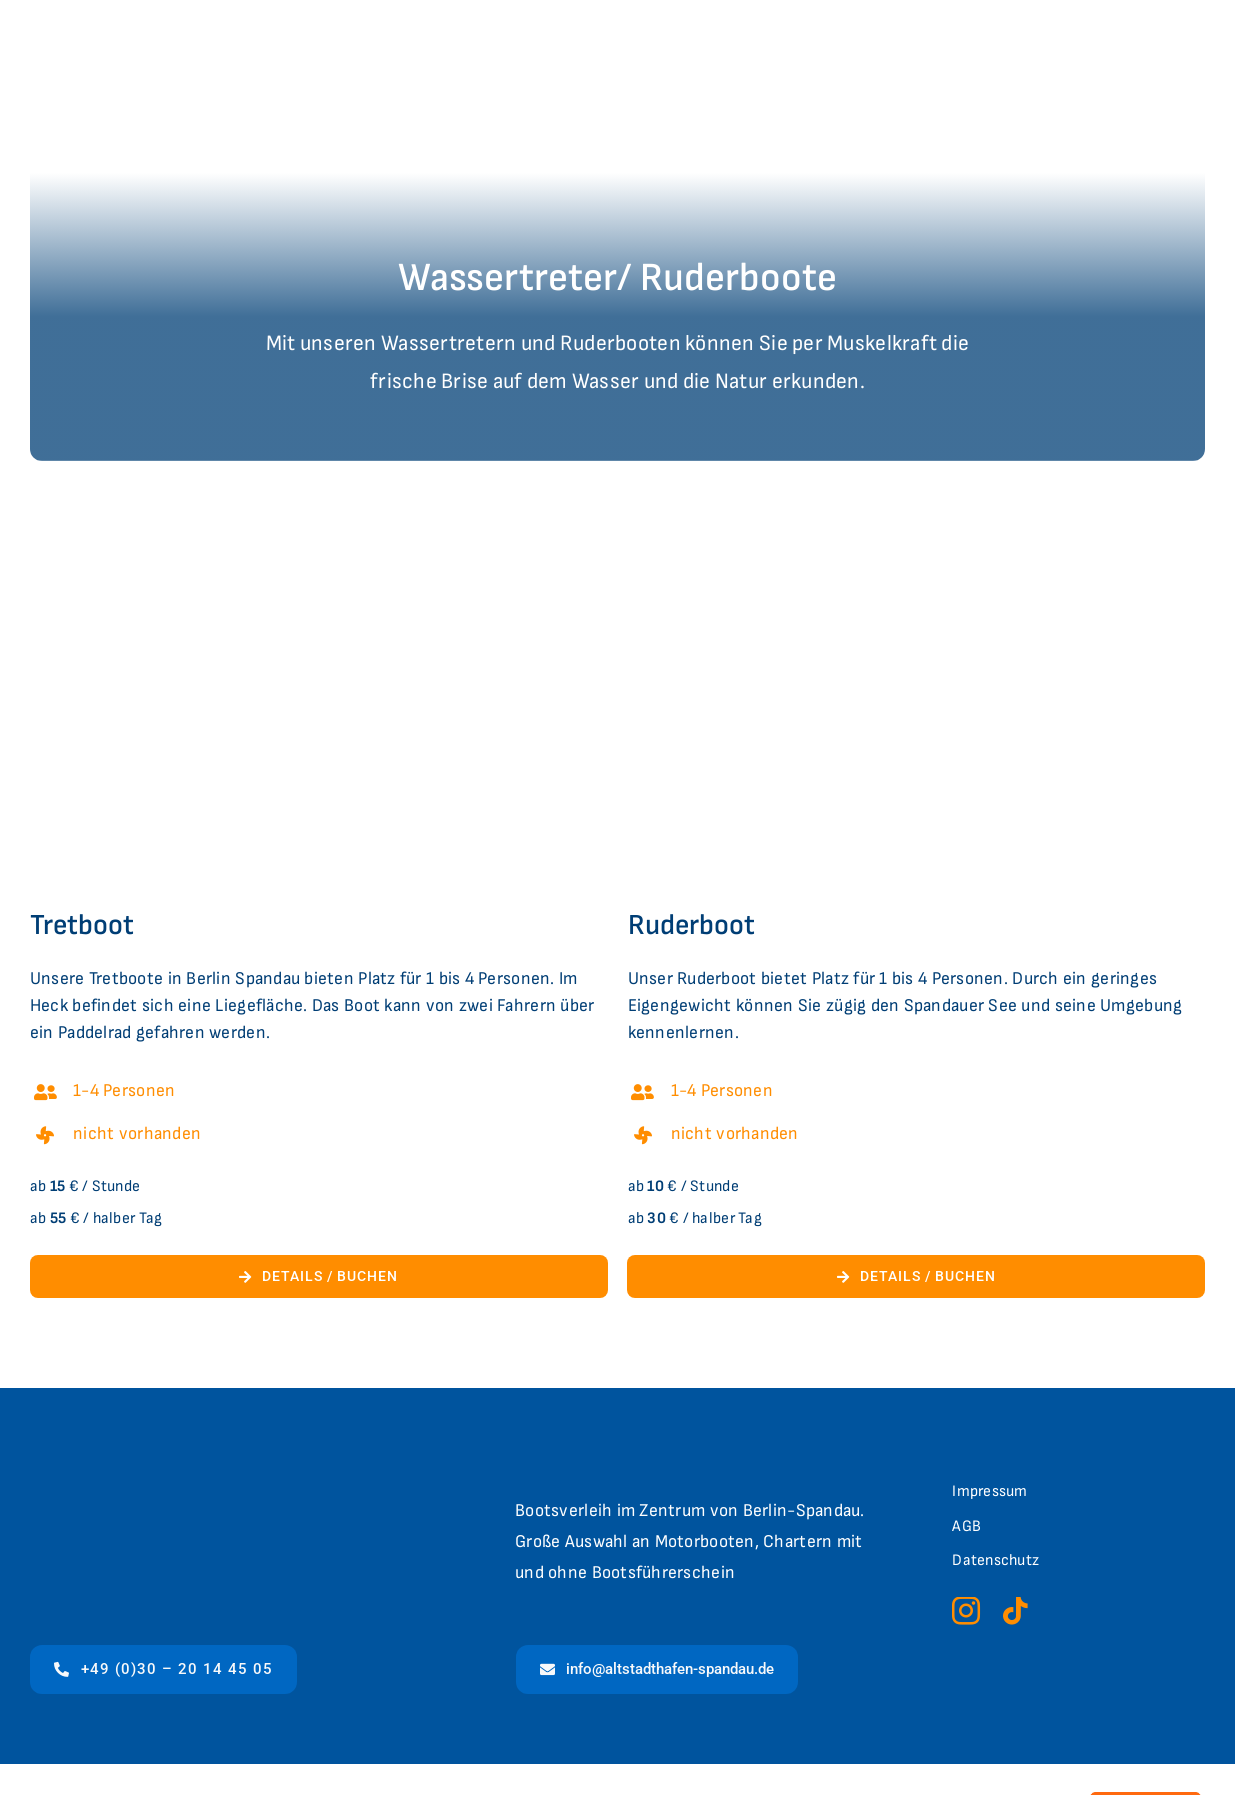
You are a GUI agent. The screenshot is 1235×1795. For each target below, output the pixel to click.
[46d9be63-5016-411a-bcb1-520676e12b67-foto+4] (917, 509)
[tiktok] (1015, 1611)
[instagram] (966, 1611)
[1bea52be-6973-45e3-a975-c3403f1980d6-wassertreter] (319, 509)
